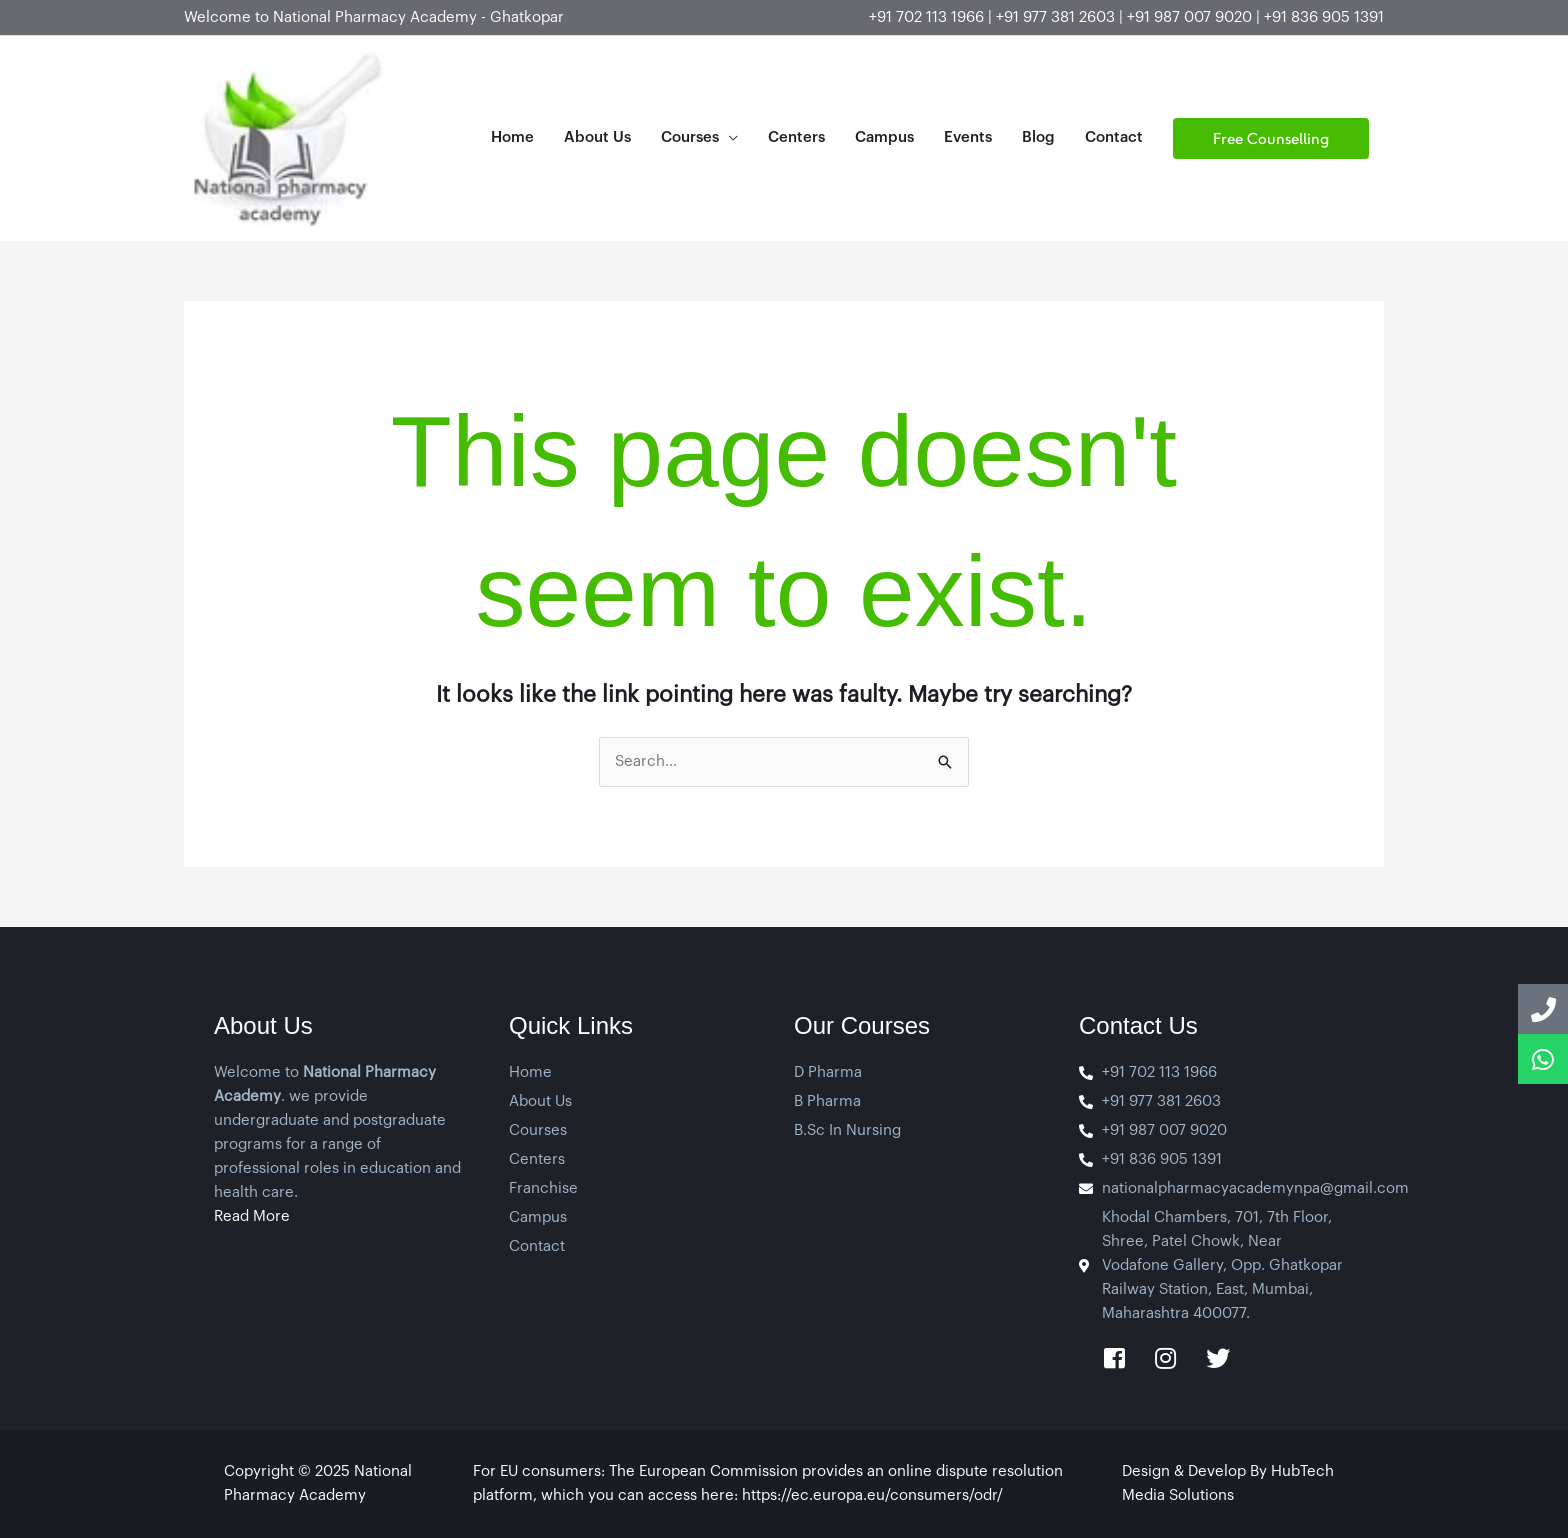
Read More (252, 1216)
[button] (1271, 138)
